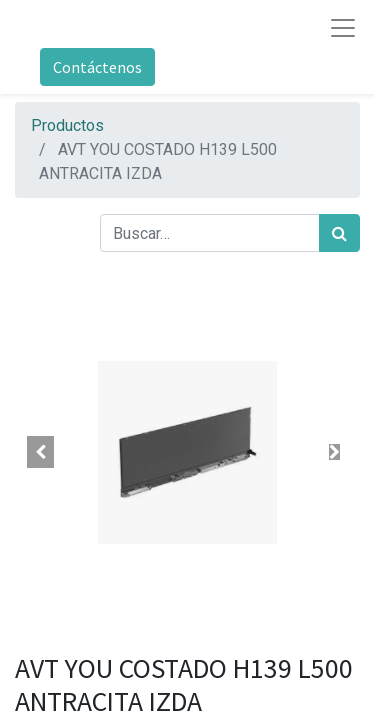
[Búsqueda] (339, 233)
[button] (41, 452)
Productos (67, 125)
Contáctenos (97, 67)
